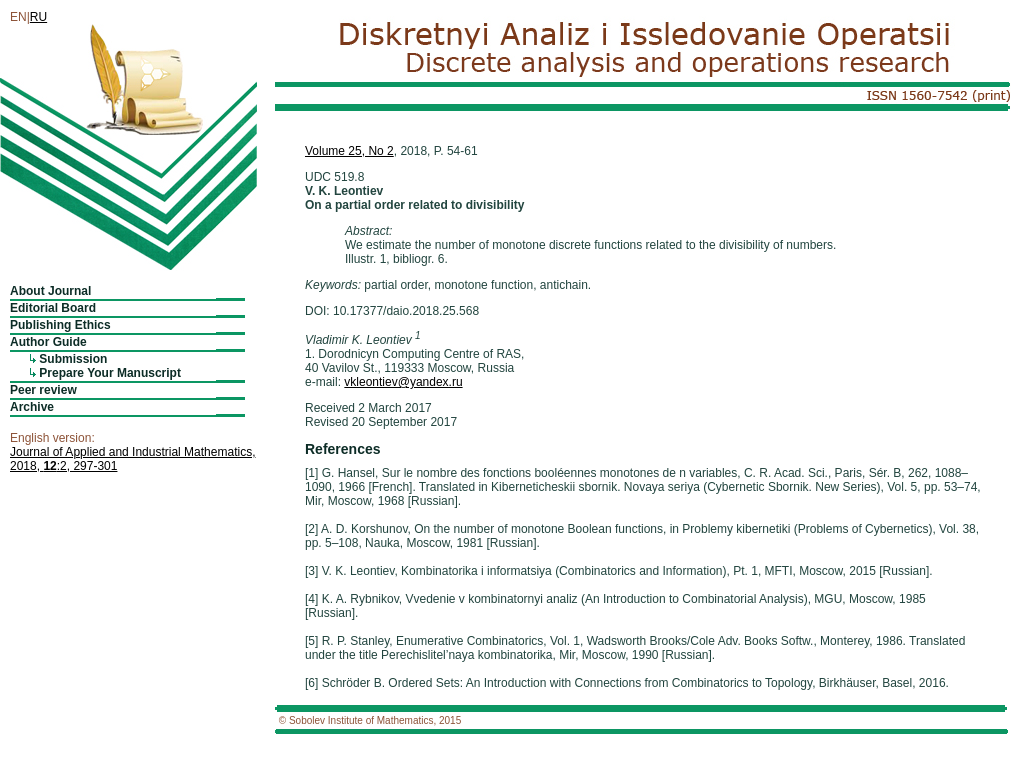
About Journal (50, 291)
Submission (73, 359)
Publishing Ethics (60, 325)
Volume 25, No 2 (349, 151)
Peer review (43, 390)
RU (38, 17)
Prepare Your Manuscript (110, 373)
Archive (32, 407)
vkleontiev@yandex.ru (403, 382)
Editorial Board (53, 308)
